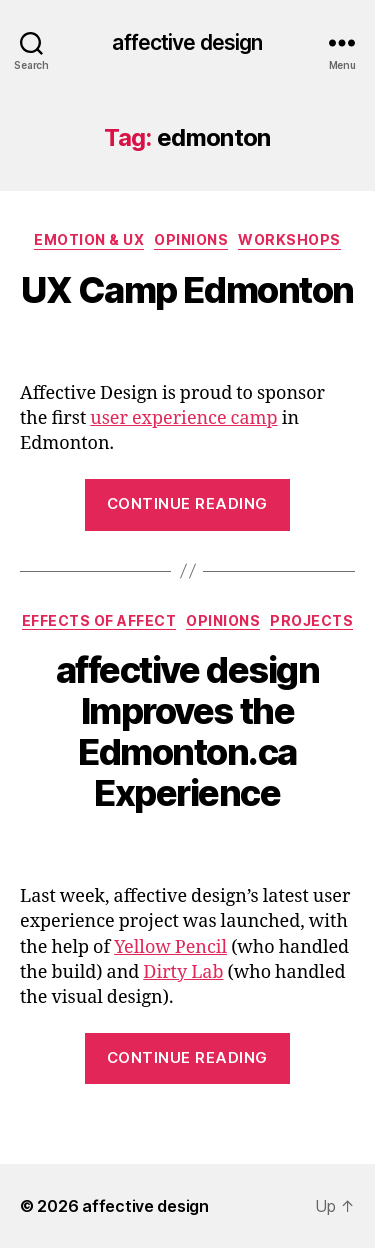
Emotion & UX (89, 239)
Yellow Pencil (170, 947)
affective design (187, 42)
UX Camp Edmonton (187, 290)
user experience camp (183, 418)
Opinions (191, 239)
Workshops (289, 239)
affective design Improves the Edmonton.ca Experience (187, 731)
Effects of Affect (99, 620)
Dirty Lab (183, 972)
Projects (311, 620)
